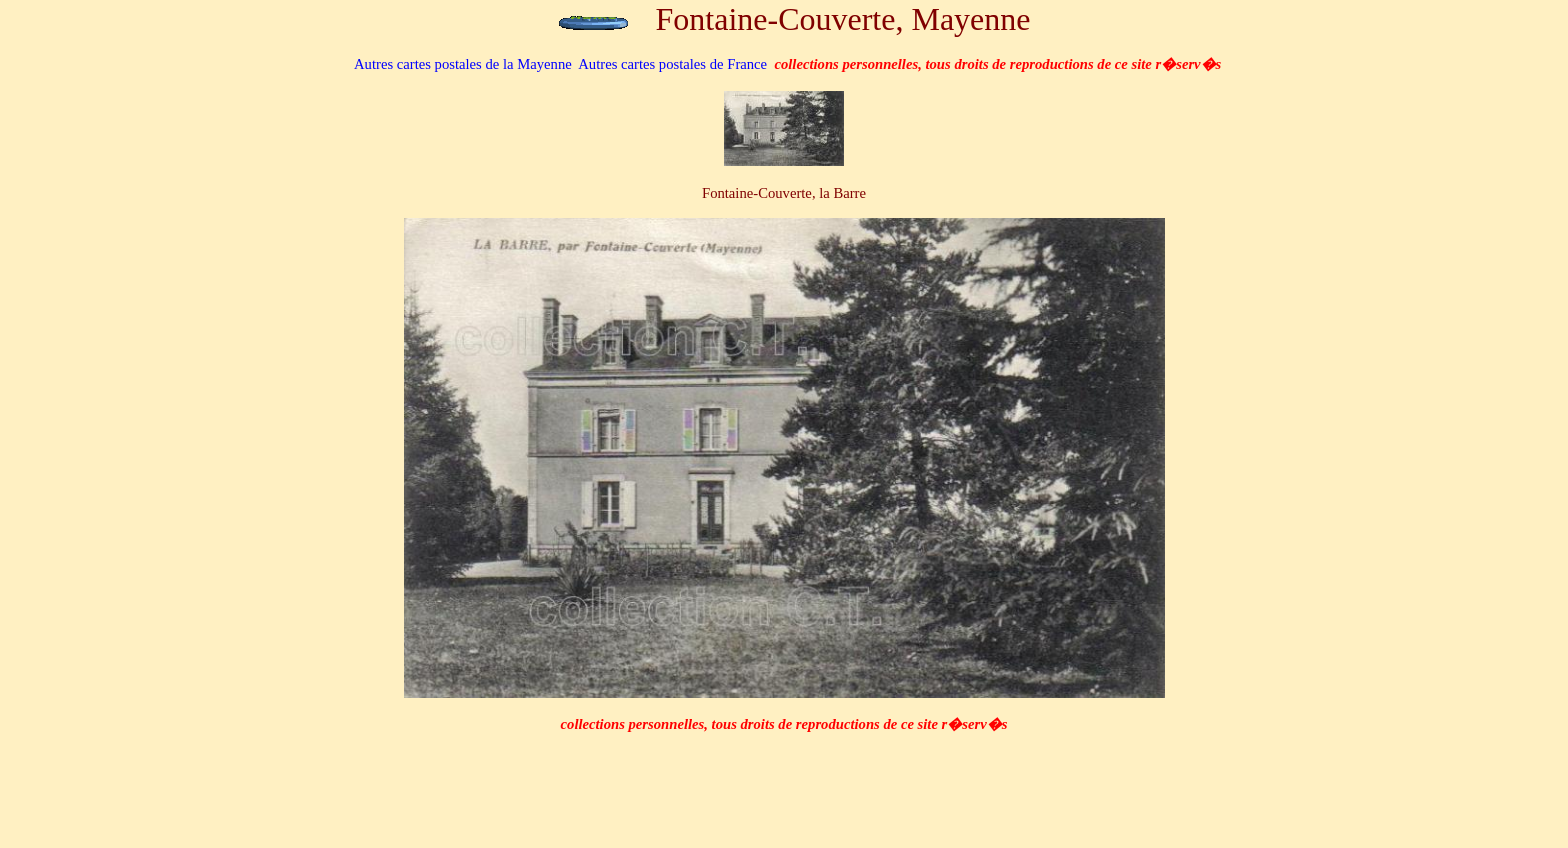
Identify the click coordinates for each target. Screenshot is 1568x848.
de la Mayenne (463, 64)
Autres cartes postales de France (672, 64)
